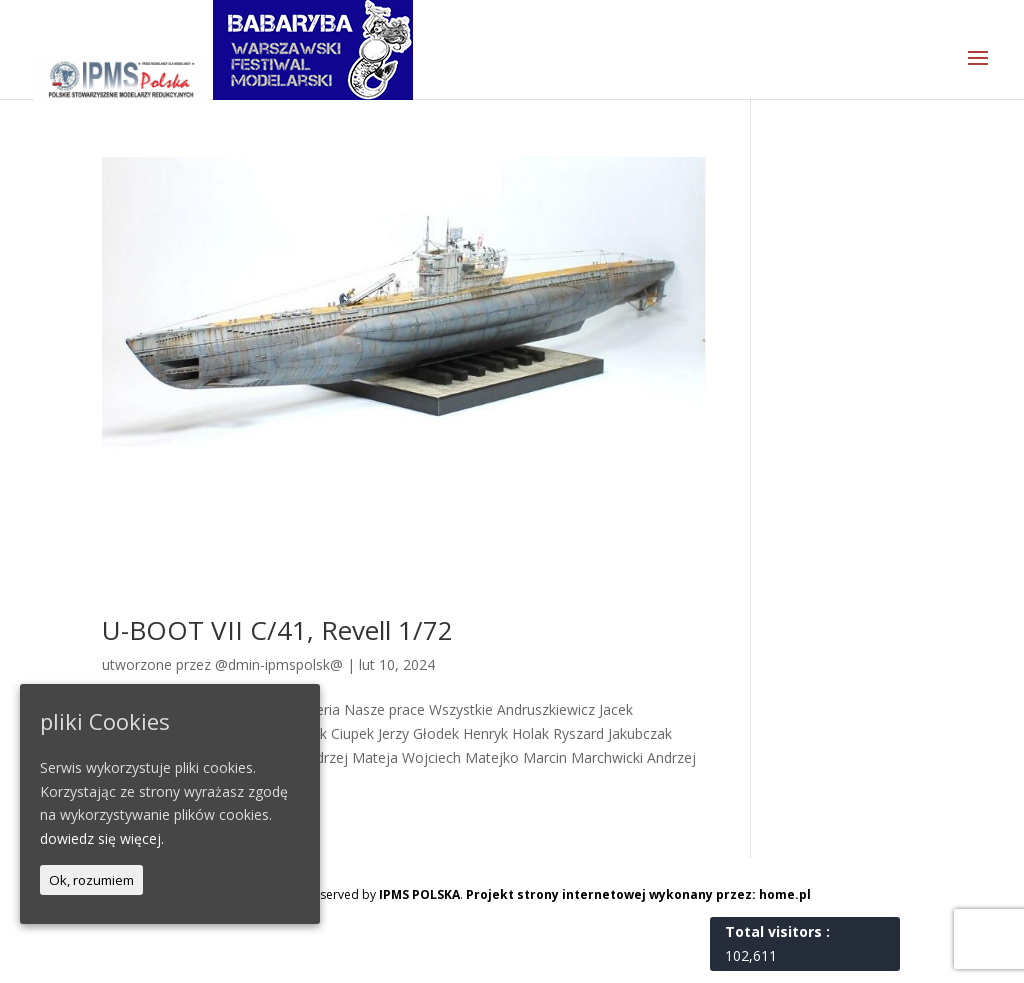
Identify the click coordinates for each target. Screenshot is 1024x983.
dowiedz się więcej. (102, 838)
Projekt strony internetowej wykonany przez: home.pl (638, 894)
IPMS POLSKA (419, 894)
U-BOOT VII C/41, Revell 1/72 (277, 630)
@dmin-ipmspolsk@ (279, 664)
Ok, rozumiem (91, 880)
